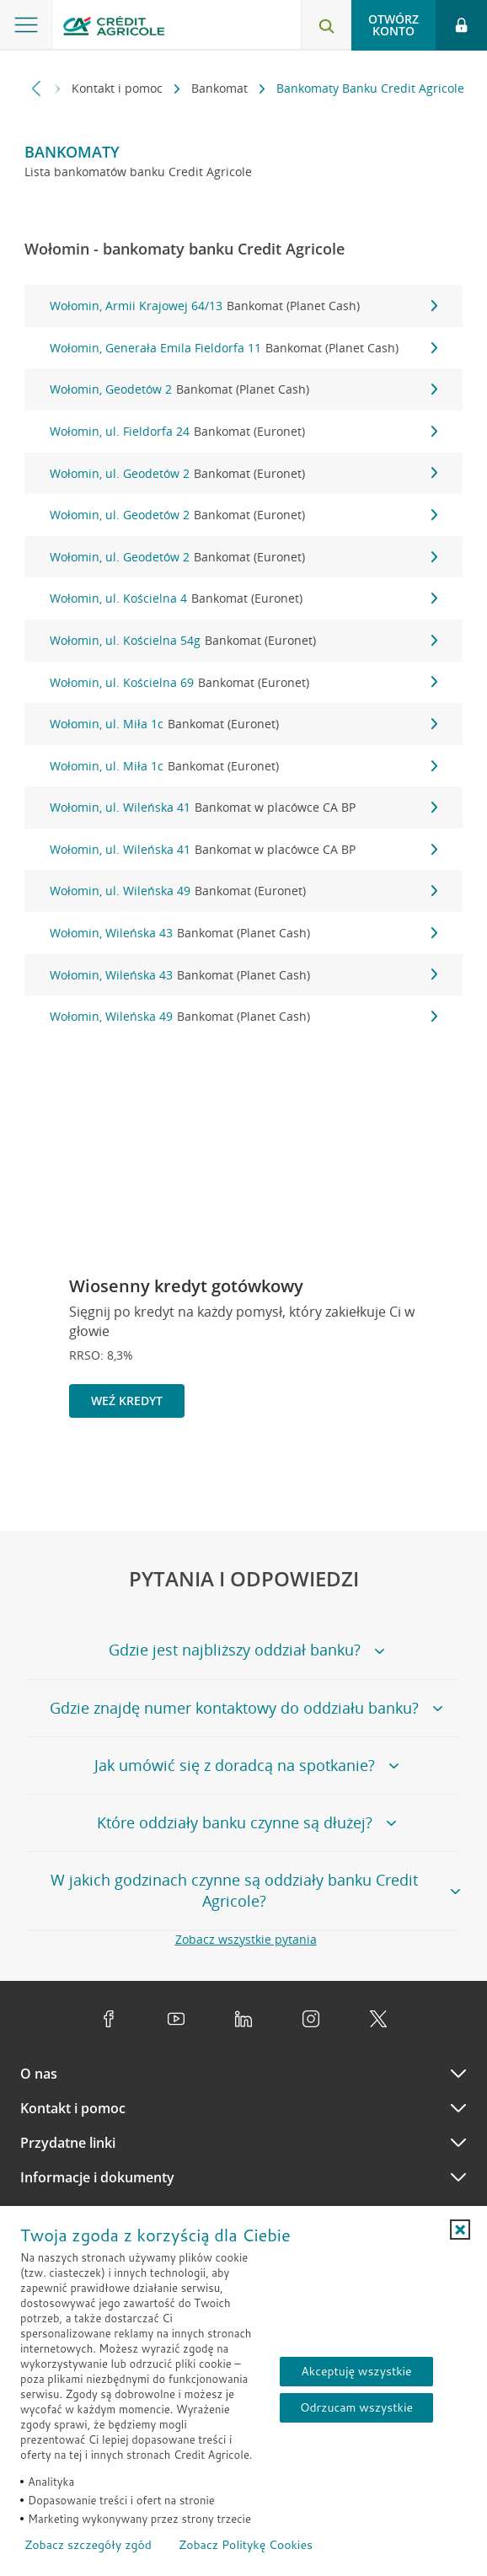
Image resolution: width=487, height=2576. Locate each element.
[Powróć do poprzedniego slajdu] (393, 1473)
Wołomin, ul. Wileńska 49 (243, 891)
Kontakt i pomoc (119, 88)
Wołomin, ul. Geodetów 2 (243, 473)
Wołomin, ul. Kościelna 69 (243, 682)
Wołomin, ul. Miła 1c (243, 724)
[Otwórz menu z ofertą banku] (26, 25)
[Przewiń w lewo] (36, 88)
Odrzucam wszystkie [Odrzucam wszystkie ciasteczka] (356, 2407)
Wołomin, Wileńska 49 (243, 1016)
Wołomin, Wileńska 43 (243, 933)
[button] (460, 2229)
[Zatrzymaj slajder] (420, 1475)
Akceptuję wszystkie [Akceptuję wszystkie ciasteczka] (356, 2371)
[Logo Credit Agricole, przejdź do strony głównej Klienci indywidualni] (113, 28)
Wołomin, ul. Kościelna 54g (243, 640)
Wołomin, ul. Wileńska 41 (243, 807)
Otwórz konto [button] (393, 25)
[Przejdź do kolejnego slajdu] (448, 1476)
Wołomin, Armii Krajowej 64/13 (243, 306)
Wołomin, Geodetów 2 (243, 389)
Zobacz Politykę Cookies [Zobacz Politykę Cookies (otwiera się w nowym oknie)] (246, 2545)
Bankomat (221, 88)
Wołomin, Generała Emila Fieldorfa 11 (243, 348)
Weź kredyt (127, 1401)
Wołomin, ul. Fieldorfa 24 (243, 431)
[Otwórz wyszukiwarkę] (326, 25)
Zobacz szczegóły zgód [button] (88, 2545)
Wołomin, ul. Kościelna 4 (243, 598)
